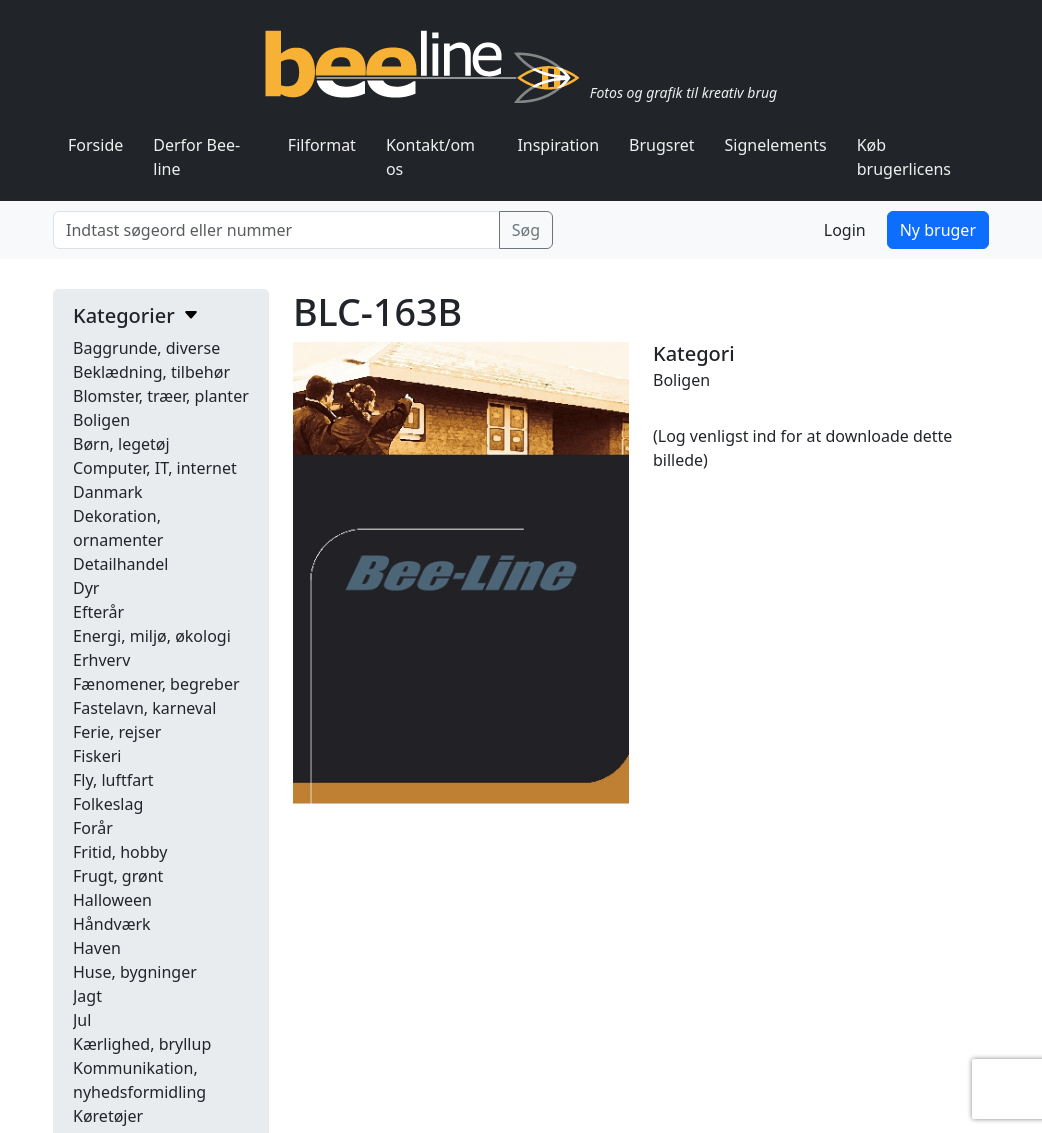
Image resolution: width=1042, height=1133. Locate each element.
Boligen (101, 420)
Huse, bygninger (135, 972)
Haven (97, 948)
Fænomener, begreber (156, 684)
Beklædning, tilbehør (151, 372)
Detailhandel (120, 564)
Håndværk (112, 924)
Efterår (98, 612)
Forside (95, 145)
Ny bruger (938, 230)
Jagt (87, 996)
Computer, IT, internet (155, 468)
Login (845, 230)
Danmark (108, 492)
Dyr (86, 588)
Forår (93, 828)
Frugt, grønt (118, 876)
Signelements (776, 145)
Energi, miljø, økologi (152, 636)
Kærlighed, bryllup (142, 1044)
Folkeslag (108, 804)
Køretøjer (108, 1116)
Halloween (112, 900)
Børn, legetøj (121, 444)
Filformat (322, 145)
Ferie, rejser (117, 732)
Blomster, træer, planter (161, 396)
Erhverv (101, 660)
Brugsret (662, 145)
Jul (82, 1020)
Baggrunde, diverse (146, 348)
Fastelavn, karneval (144, 708)
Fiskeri (97, 756)
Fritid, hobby (120, 852)
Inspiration (558, 145)
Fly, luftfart (113, 780)
